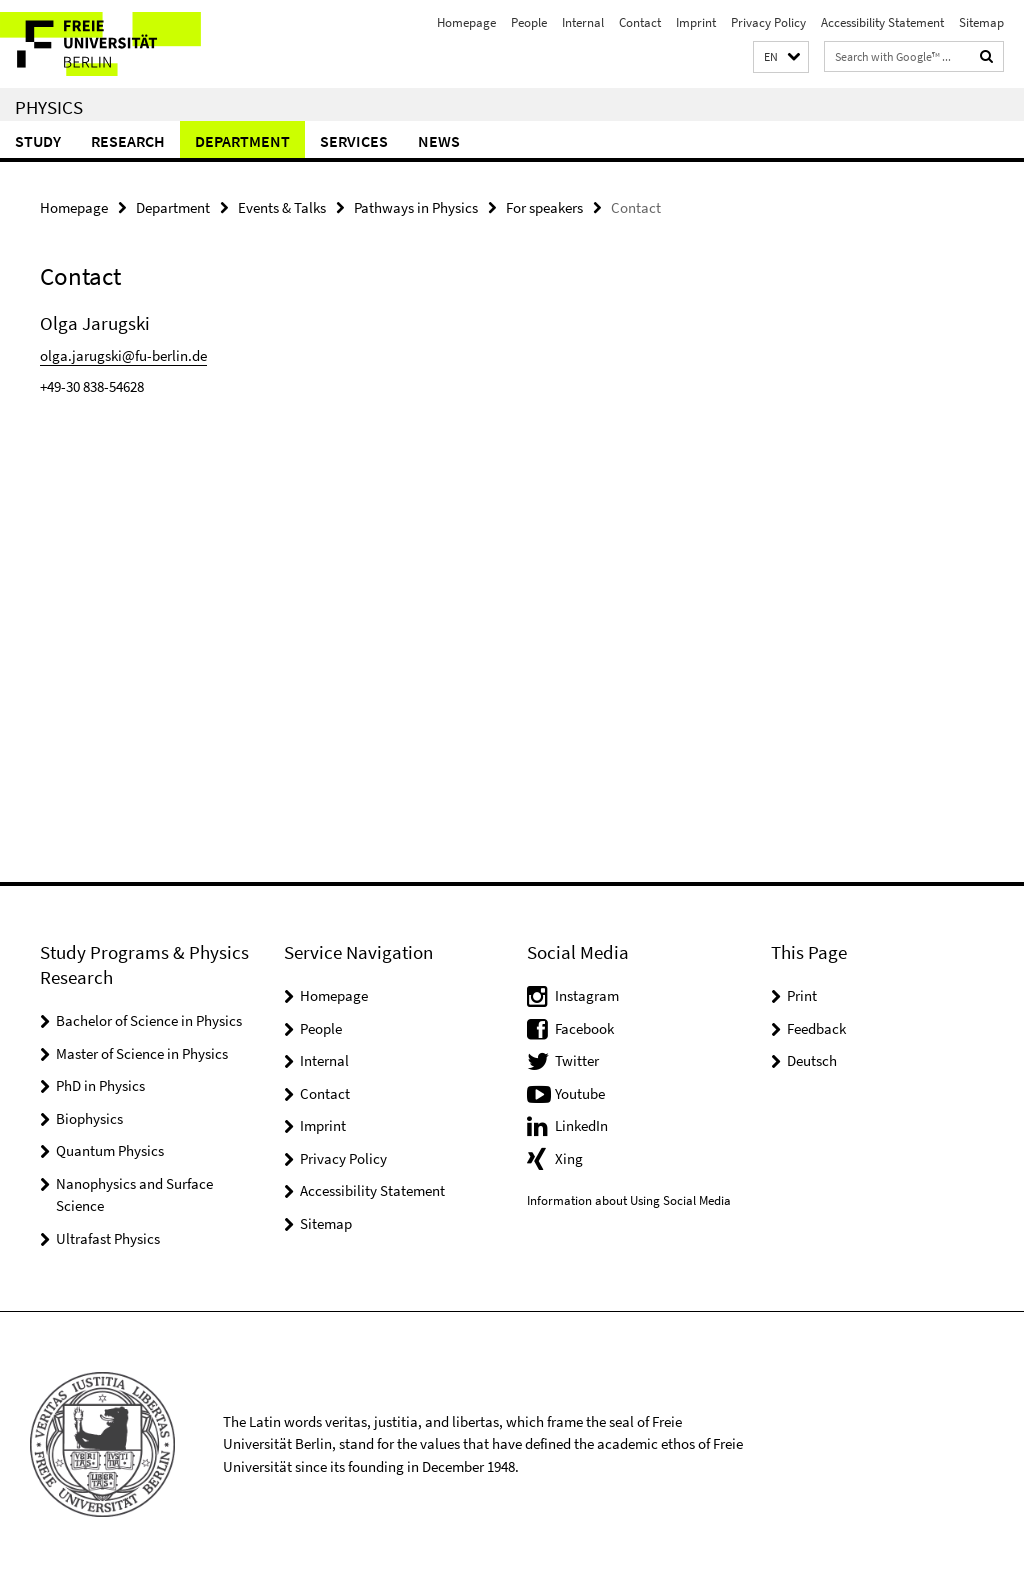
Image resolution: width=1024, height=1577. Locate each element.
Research (128, 141)
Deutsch (812, 1060)
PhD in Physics (100, 1085)
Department (242, 141)
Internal (583, 22)
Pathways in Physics (416, 207)
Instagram (587, 995)
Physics (49, 107)
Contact (640, 22)
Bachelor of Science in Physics (149, 1020)
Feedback (816, 1028)
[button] (781, 57)
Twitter (577, 1060)
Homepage (466, 22)
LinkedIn (581, 1125)
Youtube (580, 1093)
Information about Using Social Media (629, 1200)
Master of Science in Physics (142, 1053)
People (529, 22)
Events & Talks (282, 207)
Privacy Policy (768, 22)
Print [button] (802, 995)
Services (354, 141)
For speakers (544, 207)
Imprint (696, 22)
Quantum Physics (110, 1150)
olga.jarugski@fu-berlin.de (123, 355)
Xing (569, 1158)
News (439, 141)
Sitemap (981, 22)
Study (38, 141)
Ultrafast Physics (108, 1238)
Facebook (584, 1028)
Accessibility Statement (882, 22)
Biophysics (89, 1118)
